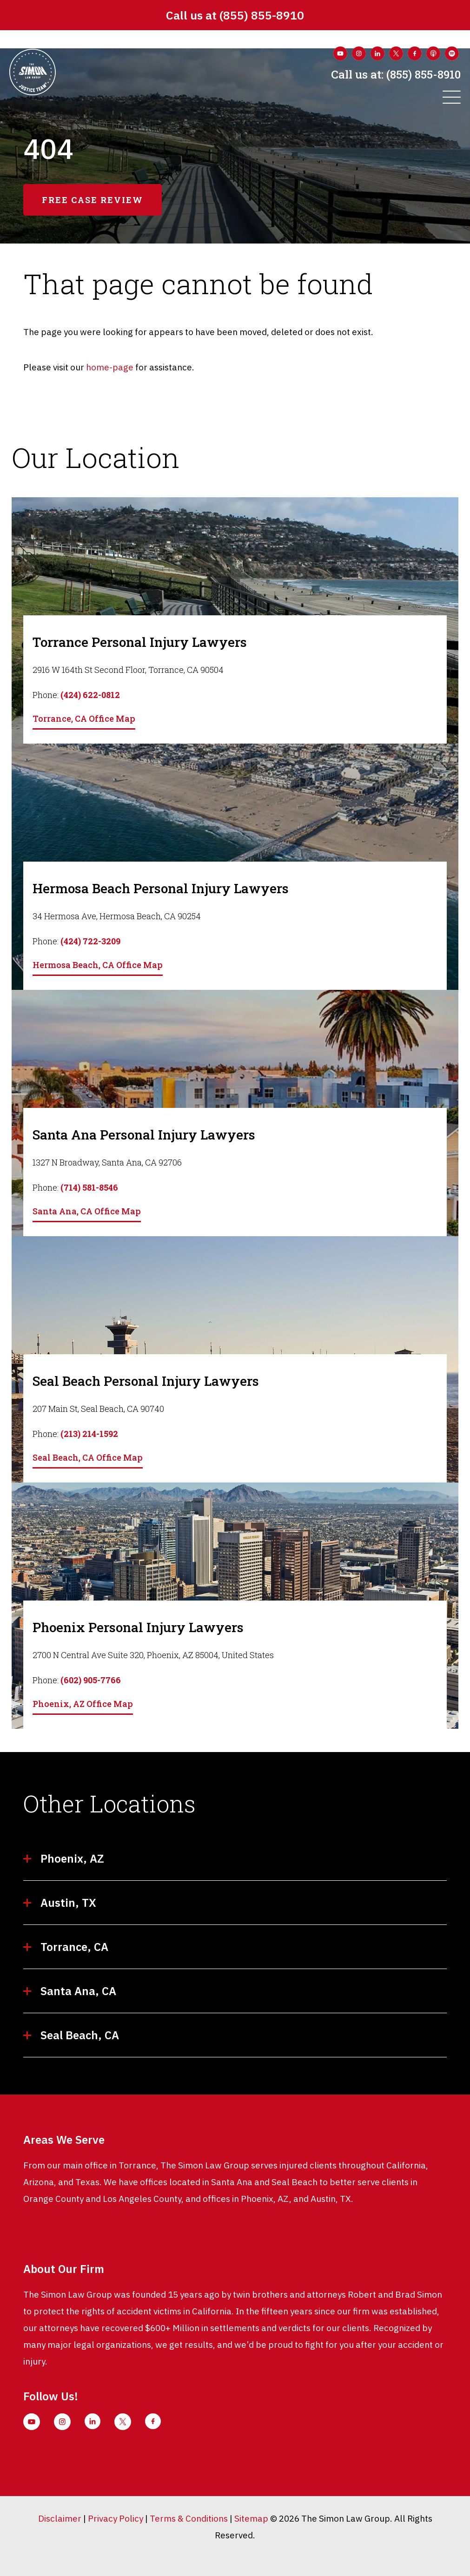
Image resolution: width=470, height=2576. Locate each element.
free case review (92, 199)
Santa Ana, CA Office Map (87, 1211)
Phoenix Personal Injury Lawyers (138, 1627)
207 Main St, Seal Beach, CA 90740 (98, 1408)
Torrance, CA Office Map (84, 718)
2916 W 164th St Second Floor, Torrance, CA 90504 (128, 669)
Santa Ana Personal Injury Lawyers (144, 1134)
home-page (109, 367)
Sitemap (251, 2518)
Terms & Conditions (189, 2518)
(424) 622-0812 (90, 694)
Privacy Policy (115, 2518)
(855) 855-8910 (261, 15)
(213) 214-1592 (89, 1433)
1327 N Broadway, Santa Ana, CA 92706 (107, 1162)
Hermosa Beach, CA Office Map (98, 964)
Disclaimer (59, 2518)
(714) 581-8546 (89, 1187)
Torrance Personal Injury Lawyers (140, 642)
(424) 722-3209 (90, 941)
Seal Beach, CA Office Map (88, 1457)
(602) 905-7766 (90, 1680)
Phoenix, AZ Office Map (83, 1703)
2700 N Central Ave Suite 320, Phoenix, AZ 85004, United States (153, 1654)
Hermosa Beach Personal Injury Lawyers (161, 888)
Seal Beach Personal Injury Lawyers (146, 1381)
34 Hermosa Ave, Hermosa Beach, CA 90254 (117, 916)
